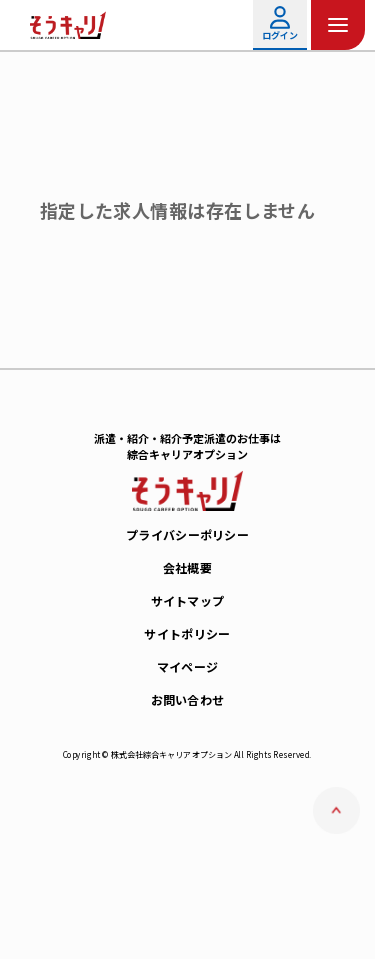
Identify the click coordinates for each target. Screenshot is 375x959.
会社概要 (187, 567)
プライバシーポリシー (187, 534)
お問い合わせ (188, 699)
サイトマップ (188, 600)
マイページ (188, 666)
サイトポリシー (187, 633)
